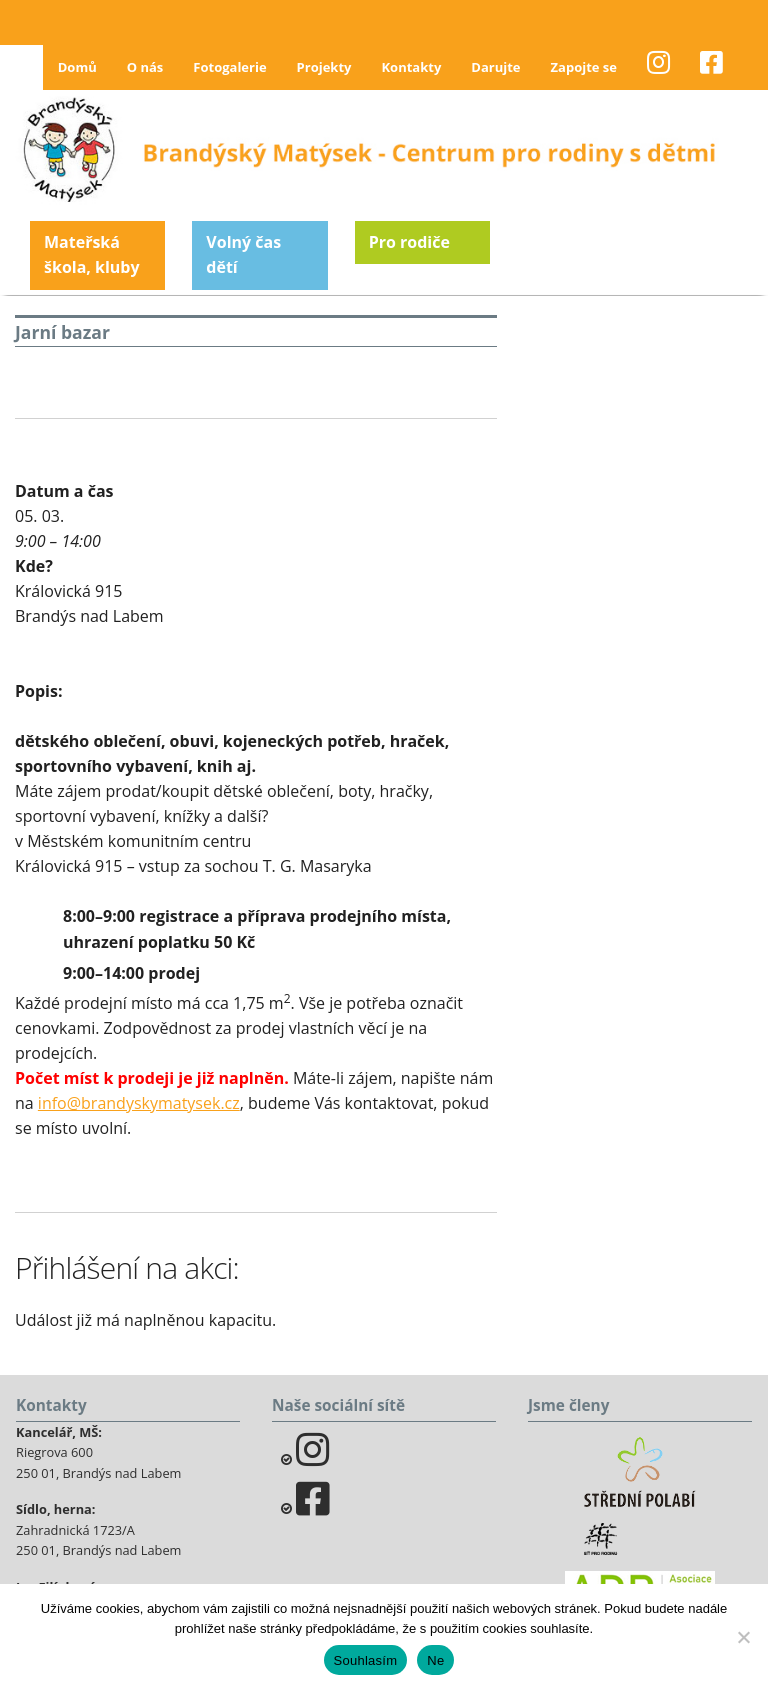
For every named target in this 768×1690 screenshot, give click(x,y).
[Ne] (743, 1637)
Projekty (324, 67)
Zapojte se (584, 67)
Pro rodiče (409, 242)
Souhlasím (366, 1660)
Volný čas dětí (243, 255)
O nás (145, 67)
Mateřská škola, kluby (92, 255)
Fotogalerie (229, 67)
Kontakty (411, 67)
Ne (435, 1660)
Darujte (495, 67)
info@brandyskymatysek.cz (139, 1103)
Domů (77, 67)
